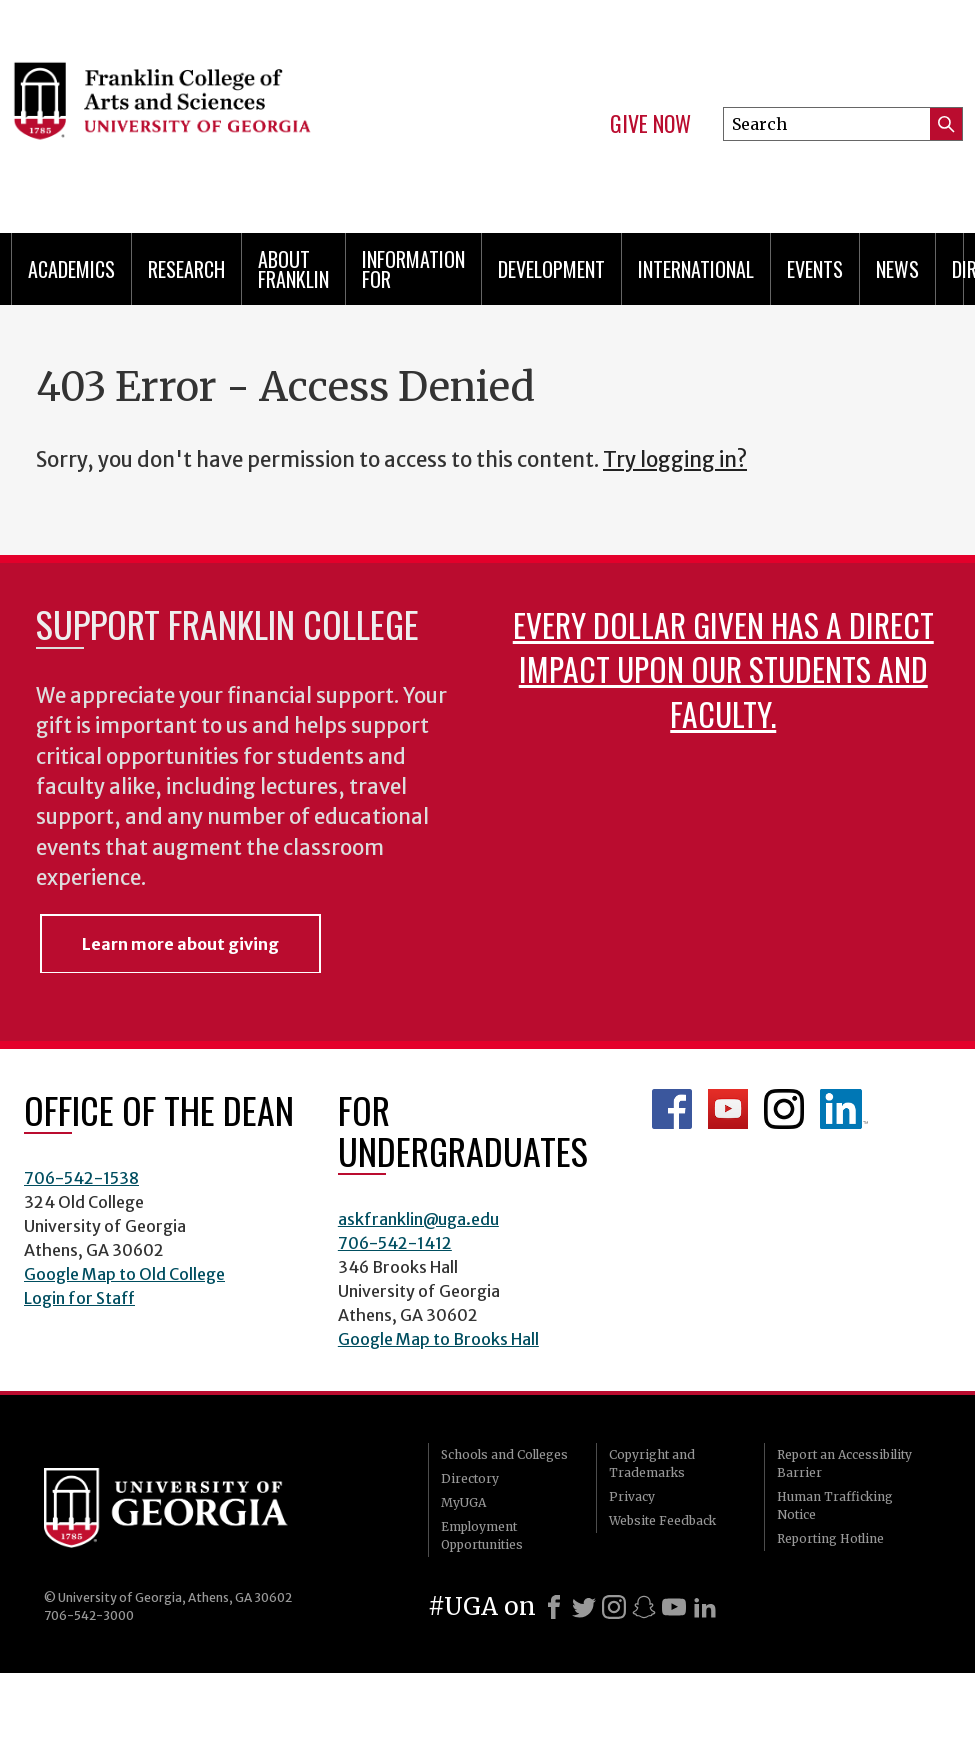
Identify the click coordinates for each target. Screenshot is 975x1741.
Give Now (650, 124)
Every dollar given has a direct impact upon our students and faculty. (723, 668)
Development (551, 269)
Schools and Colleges (504, 1454)
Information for (413, 269)
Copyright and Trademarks (652, 1463)
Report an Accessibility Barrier (844, 1463)
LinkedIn (844, 1109)
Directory (470, 1478)
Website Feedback (662, 1520)
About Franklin (293, 269)
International (696, 269)
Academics (71, 269)
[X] (584, 1607)
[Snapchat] (644, 1607)
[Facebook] (554, 1607)
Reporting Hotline (830, 1538)
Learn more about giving (180, 944)
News (897, 269)
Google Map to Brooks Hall (438, 1339)
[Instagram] (614, 1607)
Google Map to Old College (124, 1274)
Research (186, 269)
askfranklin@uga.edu (418, 1219)
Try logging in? (675, 460)
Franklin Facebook (672, 1109)
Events (815, 269)
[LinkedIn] (705, 1607)
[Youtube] (674, 1607)
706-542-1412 (395, 1243)
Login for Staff (79, 1298)
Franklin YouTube (728, 1109)
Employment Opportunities (482, 1535)
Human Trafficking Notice (835, 1505)
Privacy (632, 1496)
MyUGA (463, 1502)
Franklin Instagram (784, 1109)
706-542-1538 (81, 1178)
